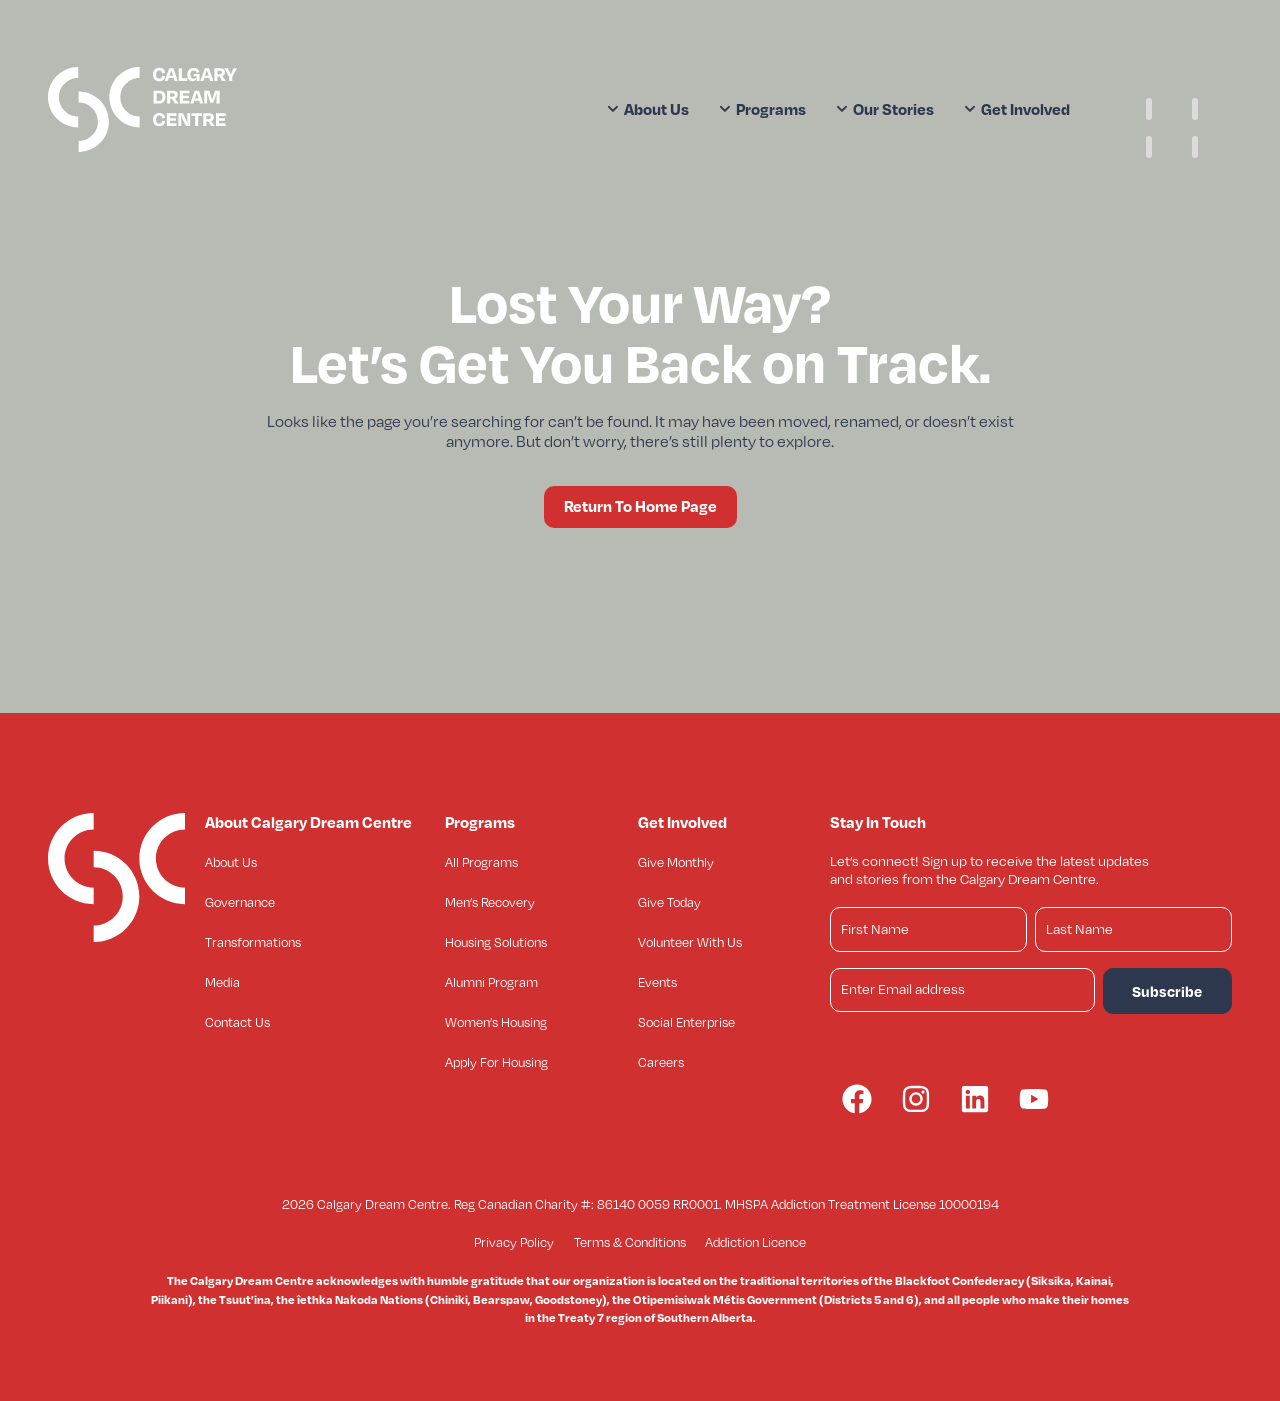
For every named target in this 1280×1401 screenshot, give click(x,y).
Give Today (669, 902)
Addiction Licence (756, 1242)
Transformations (253, 942)
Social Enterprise (686, 1022)
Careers (661, 1062)
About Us (648, 109)
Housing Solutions (496, 942)
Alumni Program (491, 982)
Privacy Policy (514, 1242)
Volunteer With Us (690, 942)
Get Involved (1017, 109)
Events (657, 982)
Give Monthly (676, 862)
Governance (240, 902)
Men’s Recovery (490, 902)
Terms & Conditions (630, 1242)
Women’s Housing (496, 1022)
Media (222, 982)
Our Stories (885, 109)
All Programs (481, 862)
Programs (762, 109)
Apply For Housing (496, 1062)
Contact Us (237, 1022)
